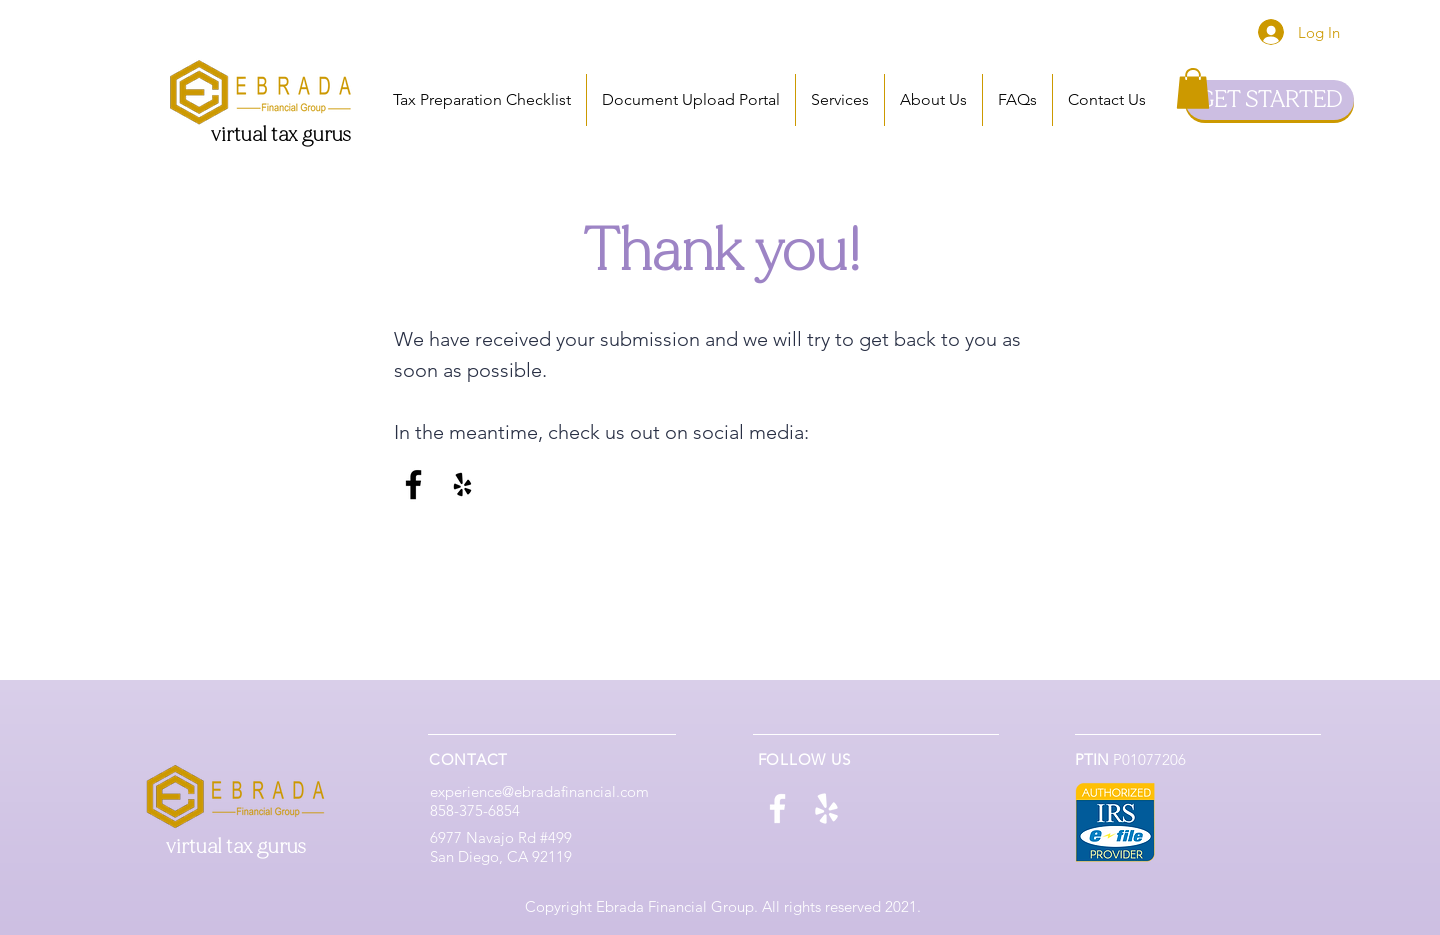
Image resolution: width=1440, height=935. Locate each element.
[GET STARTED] (1269, 100)
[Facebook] (413, 484)
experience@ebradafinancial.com (539, 791)
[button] (840, 100)
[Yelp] (462, 484)
